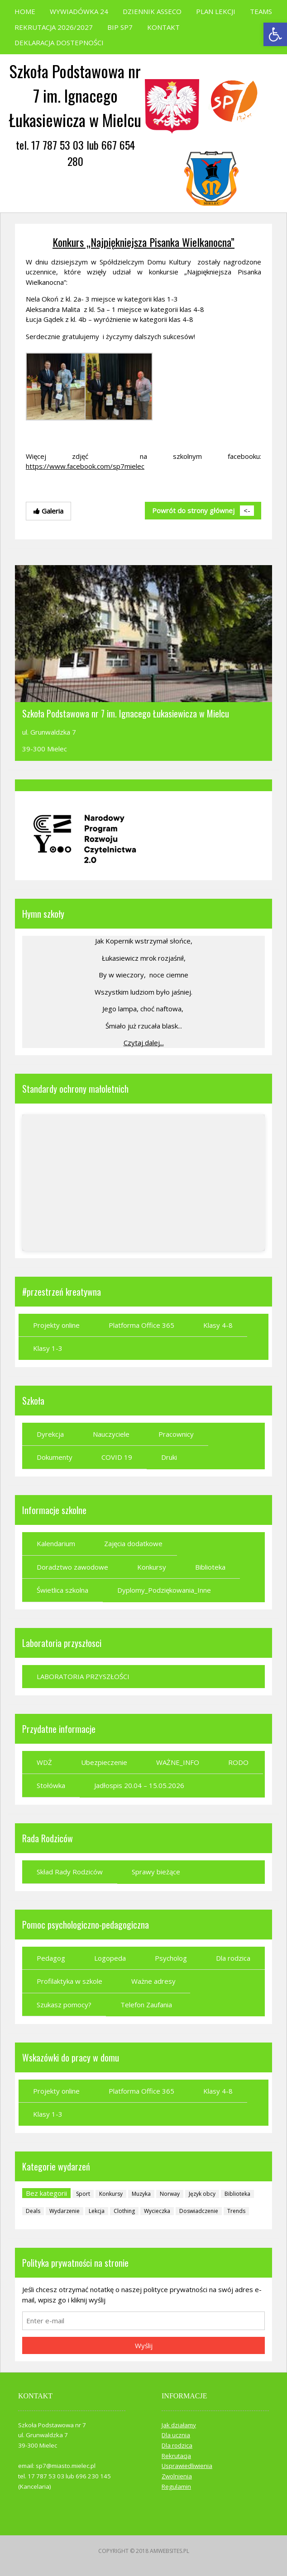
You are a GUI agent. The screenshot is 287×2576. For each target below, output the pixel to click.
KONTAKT (163, 27)
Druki (169, 1457)
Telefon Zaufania (146, 2004)
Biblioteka (210, 1566)
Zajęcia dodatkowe (133, 1543)
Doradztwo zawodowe (72, 1566)
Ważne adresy (153, 1981)
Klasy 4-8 (218, 1325)
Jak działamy (179, 2425)
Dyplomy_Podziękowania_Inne (164, 1590)
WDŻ (44, 1762)
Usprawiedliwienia (187, 2466)
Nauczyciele (111, 1434)
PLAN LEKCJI (215, 11)
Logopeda (110, 1958)
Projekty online (56, 1325)
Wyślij (144, 2345)
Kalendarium (56, 1543)
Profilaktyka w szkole (69, 1981)
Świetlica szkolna (62, 1590)
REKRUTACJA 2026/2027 (53, 27)
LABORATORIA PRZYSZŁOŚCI (83, 1676)
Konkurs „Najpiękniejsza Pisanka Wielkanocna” (143, 242)
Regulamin (176, 2486)
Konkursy (151, 1566)
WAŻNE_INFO (177, 1762)
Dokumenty (54, 1457)
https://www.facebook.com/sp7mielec (85, 466)
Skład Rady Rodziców (70, 1871)
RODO (238, 1762)
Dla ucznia (176, 2435)
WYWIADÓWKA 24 (79, 11)
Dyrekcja (50, 1434)
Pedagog (51, 1958)
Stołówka (51, 1785)
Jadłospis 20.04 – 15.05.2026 (139, 1785)
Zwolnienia (177, 2476)
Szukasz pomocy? (64, 2004)
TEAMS (261, 11)
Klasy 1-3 (47, 1348)
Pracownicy (176, 1434)
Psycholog (171, 1958)
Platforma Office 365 (141, 1325)
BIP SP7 (120, 27)
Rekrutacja (176, 2456)
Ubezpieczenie (104, 1762)
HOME (24, 11)
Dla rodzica (233, 1958)
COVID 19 (116, 1457)
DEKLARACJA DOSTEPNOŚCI (59, 42)
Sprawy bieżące (156, 1871)
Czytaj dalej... (144, 1042)
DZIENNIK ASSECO (152, 11)
